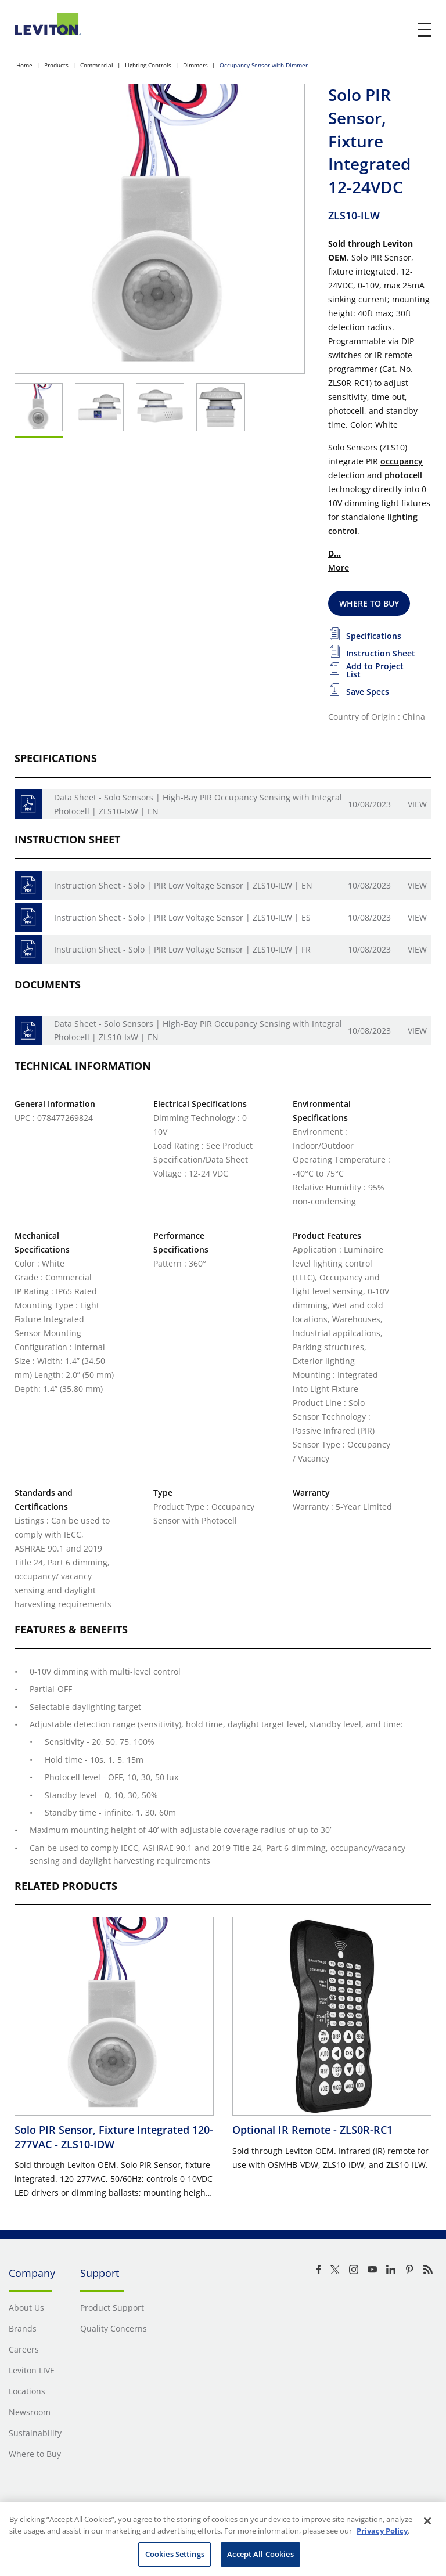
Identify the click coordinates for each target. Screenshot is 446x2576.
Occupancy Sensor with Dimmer (264, 65)
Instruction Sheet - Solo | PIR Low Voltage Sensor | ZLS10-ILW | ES (182, 917)
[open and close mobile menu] (425, 30)
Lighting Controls (148, 65)
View (417, 804)
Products (56, 65)
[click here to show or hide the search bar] (401, 30)
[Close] (427, 2521)
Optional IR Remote (312, 2130)
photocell (403, 475)
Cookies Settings (174, 2554)
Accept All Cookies (260, 2554)
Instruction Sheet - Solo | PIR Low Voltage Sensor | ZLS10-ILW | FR (182, 949)
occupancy (401, 461)
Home (24, 65)
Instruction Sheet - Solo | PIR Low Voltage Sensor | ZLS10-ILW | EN (183, 885)
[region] (223, 2539)
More (338, 567)
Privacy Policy (382, 2531)
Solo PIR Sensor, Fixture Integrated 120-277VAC (114, 2137)
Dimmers (195, 65)
